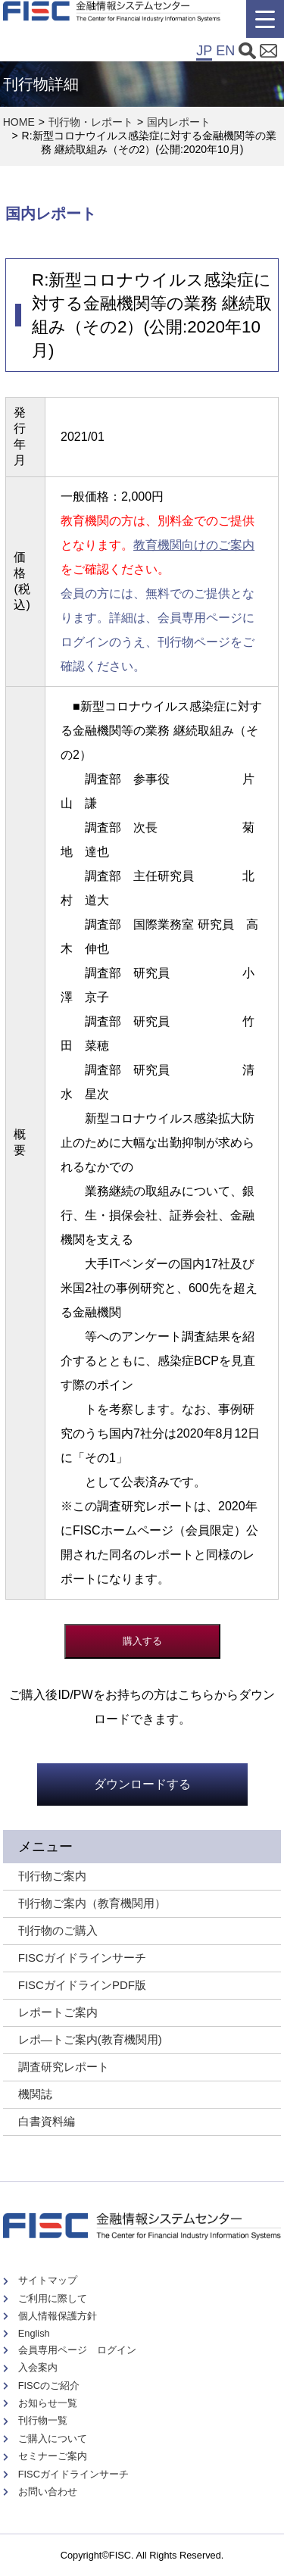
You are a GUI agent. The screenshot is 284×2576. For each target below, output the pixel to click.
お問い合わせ (47, 2491)
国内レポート (179, 122)
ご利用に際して (52, 2298)
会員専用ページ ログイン (77, 2350)
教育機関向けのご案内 (193, 545)
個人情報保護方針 (57, 2316)
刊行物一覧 (42, 2420)
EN (225, 50)
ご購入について (52, 2438)
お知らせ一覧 (47, 2403)
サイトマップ (47, 2280)
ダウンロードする (142, 1784)
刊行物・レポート (90, 122)
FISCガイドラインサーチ (73, 2474)
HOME (19, 122)
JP (204, 50)
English (34, 2333)
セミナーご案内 (52, 2456)
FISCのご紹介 (49, 2385)
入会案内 (38, 2367)
